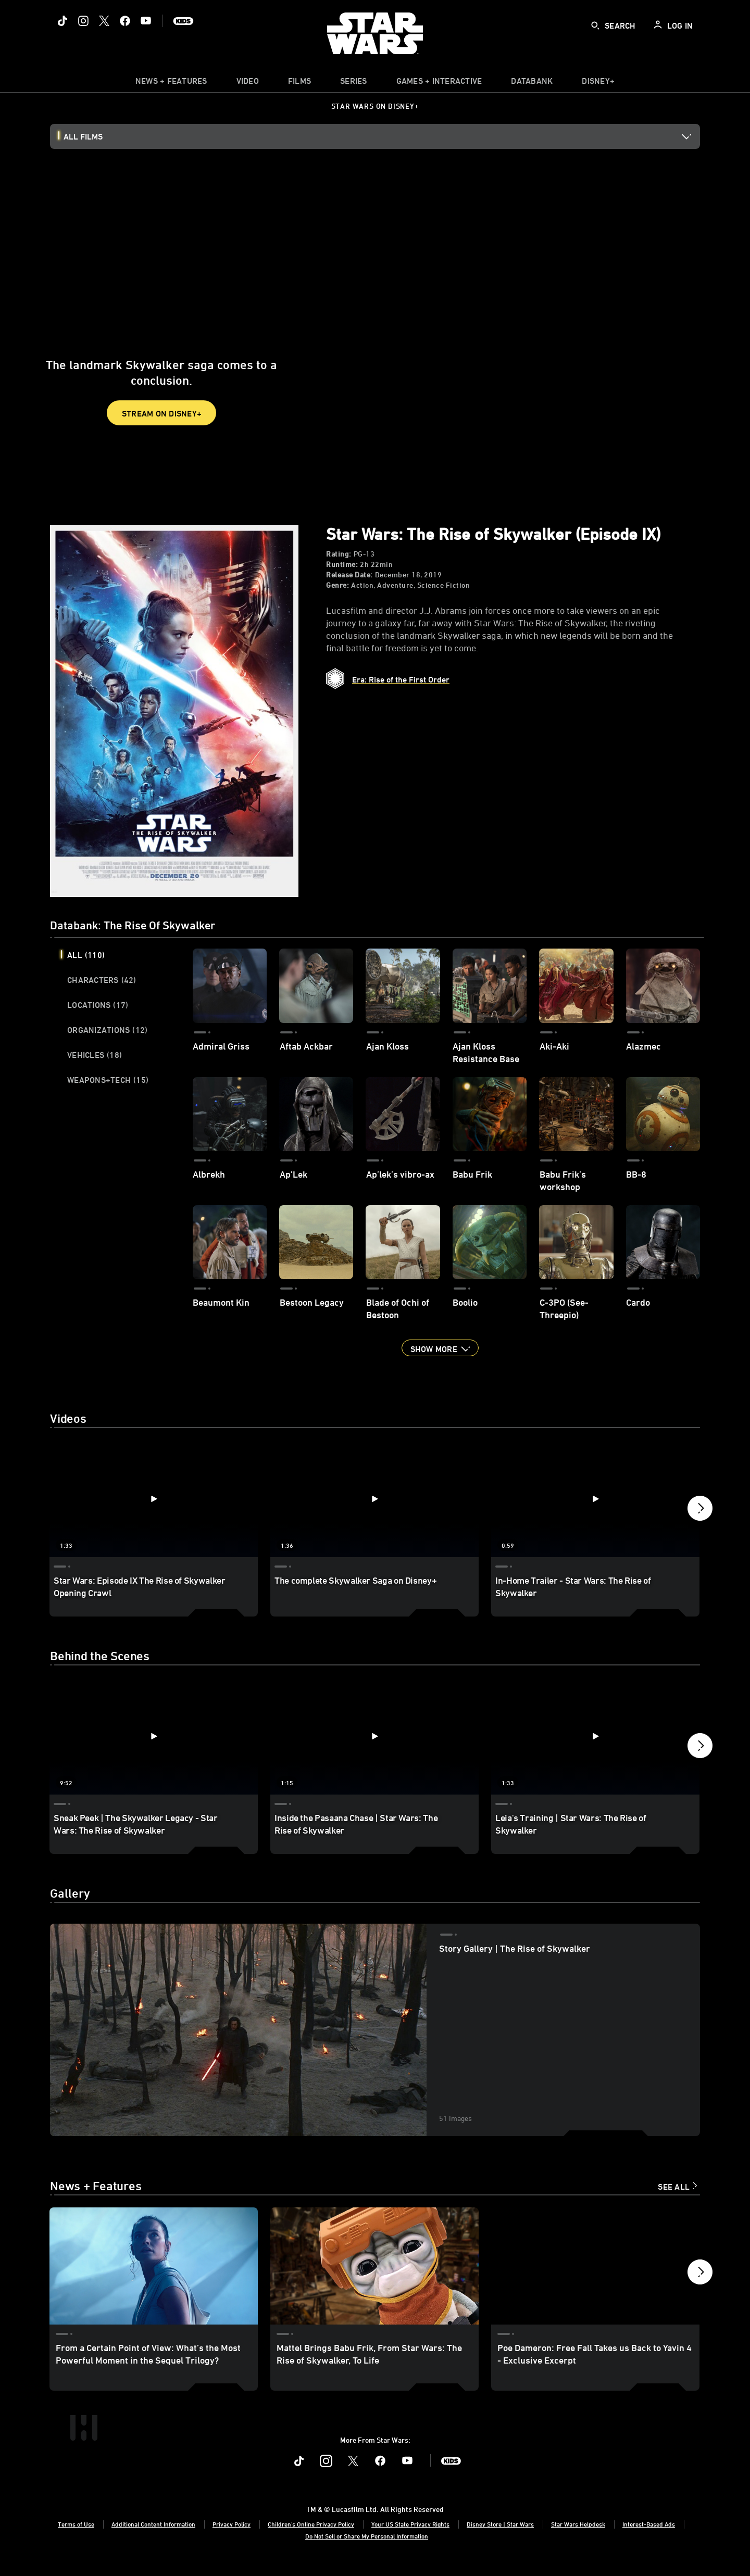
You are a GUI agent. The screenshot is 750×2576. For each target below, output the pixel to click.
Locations (97, 1005)
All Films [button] (83, 136)
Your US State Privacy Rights (410, 2536)
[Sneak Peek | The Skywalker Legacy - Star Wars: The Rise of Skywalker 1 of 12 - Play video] (153, 1736)
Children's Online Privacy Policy (311, 2536)
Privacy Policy (232, 2536)
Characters (101, 980)
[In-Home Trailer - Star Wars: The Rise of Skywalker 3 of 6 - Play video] (595, 1498)
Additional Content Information (153, 2536)
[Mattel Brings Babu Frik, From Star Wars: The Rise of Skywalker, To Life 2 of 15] (374, 2266)
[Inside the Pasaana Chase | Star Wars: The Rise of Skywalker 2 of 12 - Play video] (374, 1736)
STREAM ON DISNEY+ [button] (162, 386)
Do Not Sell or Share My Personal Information (366, 2548)
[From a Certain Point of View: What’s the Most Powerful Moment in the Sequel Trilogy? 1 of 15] (153, 2266)
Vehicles (94, 1055)
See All (674, 2186)
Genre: (337, 585)
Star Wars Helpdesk (578, 2536)
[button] (440, 1348)
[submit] (595, 25)
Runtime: (342, 564)
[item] (171, 83)
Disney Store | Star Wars (500, 2536)
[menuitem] (247, 83)
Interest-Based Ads (648, 2536)
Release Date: (349, 575)
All (86, 955)
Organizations (107, 1030)
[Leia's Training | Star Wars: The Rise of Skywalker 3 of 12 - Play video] (595, 1736)
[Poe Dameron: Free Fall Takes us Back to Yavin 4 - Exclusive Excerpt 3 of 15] (595, 2266)
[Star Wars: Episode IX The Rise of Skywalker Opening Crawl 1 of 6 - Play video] (153, 1498)
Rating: (339, 554)
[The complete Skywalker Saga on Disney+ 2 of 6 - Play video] (374, 1498)
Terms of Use (76, 2536)
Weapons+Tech (107, 1080)
